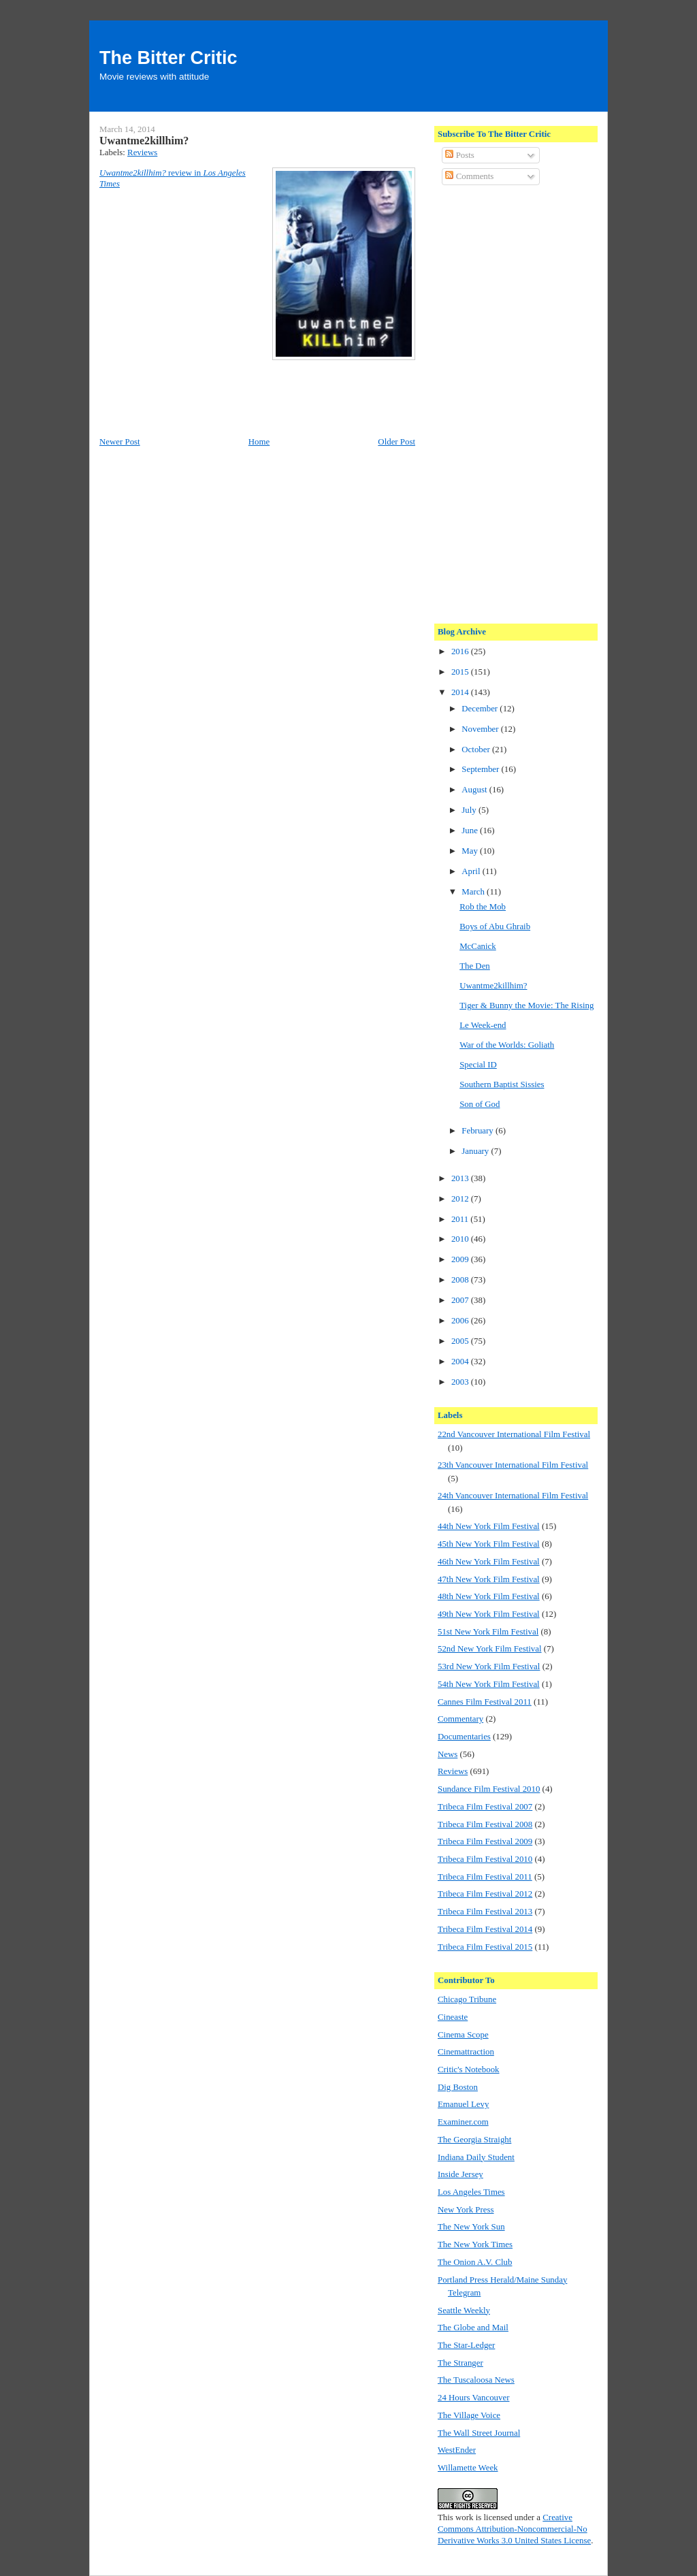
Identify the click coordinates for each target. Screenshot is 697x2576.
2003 (461, 1382)
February (478, 1131)
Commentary (460, 1719)
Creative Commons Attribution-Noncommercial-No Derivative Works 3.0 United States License (514, 2529)
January (476, 1151)
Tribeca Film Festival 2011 (485, 1877)
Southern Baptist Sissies (501, 1084)
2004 (461, 1361)
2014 (461, 692)
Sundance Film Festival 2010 (489, 1789)
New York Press (466, 2210)
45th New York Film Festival (489, 1544)
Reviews (142, 152)
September (481, 769)
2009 (461, 1259)
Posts (459, 155)
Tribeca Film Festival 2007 (485, 1807)
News (447, 1754)
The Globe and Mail (473, 2327)
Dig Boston (458, 2087)
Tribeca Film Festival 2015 (485, 1947)
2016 (461, 651)
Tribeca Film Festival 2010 (485, 1859)
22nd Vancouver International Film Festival (514, 1434)
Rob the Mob (482, 907)
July (470, 810)
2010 (461, 1239)
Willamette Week (468, 2468)
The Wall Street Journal (479, 2433)
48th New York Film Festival (489, 1596)
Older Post (396, 442)
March (474, 892)
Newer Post (119, 442)
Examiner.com (463, 2122)
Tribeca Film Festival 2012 (485, 1894)
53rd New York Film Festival (489, 1666)
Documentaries (464, 1736)
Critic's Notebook (469, 2069)
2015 (461, 672)
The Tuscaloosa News (476, 2380)
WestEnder (457, 2450)
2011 (460, 1219)
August (475, 789)
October (476, 749)
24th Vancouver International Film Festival (513, 1495)
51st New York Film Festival (488, 1632)
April (471, 871)
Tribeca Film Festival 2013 (485, 1911)
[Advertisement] (492, 402)
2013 (461, 1178)
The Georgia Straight (474, 2139)
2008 (461, 1280)
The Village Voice (469, 2415)
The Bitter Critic (168, 58)
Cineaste (453, 2017)
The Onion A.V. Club (475, 2262)
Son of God (479, 1104)
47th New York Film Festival (489, 1579)
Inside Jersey (460, 2174)
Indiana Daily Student (476, 2157)
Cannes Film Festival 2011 (485, 1702)
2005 (461, 1341)
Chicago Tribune (467, 1999)
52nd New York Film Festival (490, 1649)
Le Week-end (482, 1025)
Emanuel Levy (463, 2104)
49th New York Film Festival (489, 1614)
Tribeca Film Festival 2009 (485, 1841)
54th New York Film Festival (489, 1684)
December (480, 708)
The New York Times (475, 2244)
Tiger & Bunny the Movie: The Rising (526, 1005)
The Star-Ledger (466, 2345)
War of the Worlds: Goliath (506, 1045)
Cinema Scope (463, 2035)
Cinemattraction (466, 2052)
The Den (474, 966)
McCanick (477, 946)
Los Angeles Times (471, 2192)
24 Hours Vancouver (473, 2397)
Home (259, 442)
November (481, 729)
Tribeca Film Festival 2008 (485, 1824)
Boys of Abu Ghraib (494, 926)
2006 (461, 1320)
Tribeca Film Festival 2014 (485, 1929)
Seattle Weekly (464, 2310)
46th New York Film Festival (489, 1561)
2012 (461, 1199)
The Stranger (460, 2363)
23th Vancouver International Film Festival (513, 1465)
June (470, 830)
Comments (469, 176)
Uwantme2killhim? (144, 140)
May (470, 851)
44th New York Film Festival (489, 1526)
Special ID (478, 1064)
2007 (461, 1300)
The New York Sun (471, 2227)
